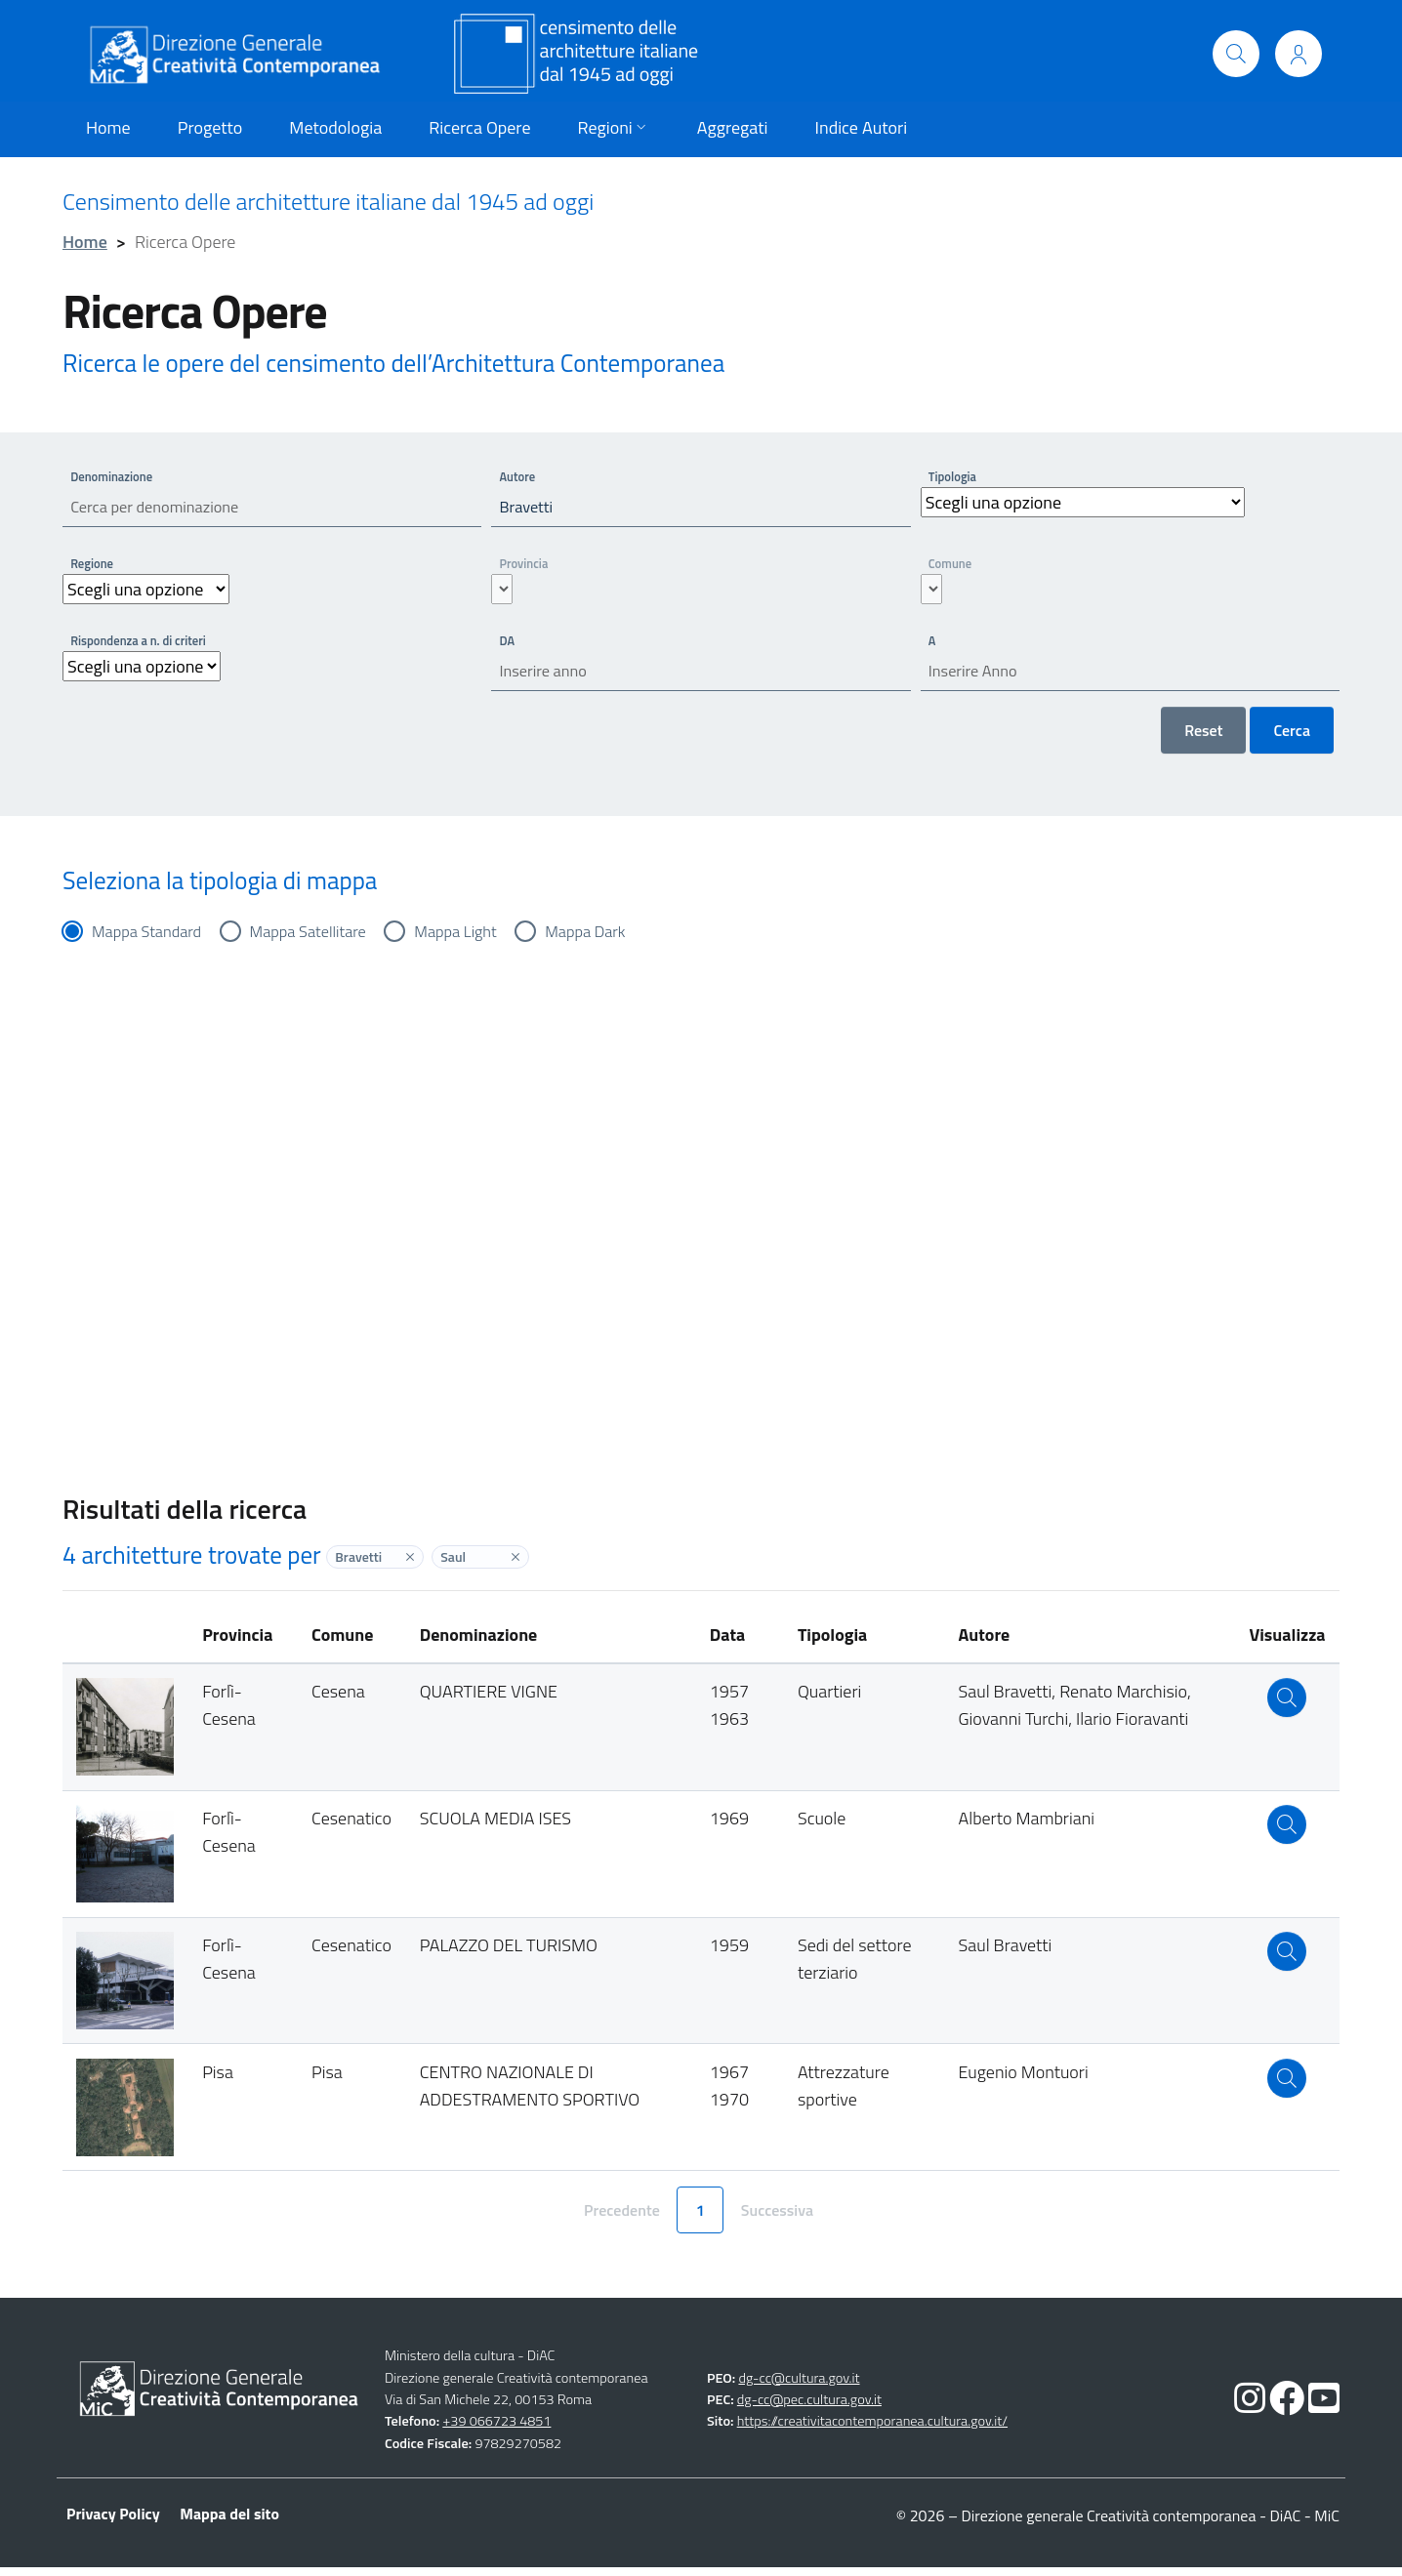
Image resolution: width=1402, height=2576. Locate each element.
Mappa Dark (621, 939)
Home (84, 241)
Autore (519, 476)
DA (508, 644)
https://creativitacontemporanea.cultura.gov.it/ (872, 2430)
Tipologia (955, 476)
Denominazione (116, 476)
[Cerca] (1236, 53)
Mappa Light (483, 939)
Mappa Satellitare (325, 939)
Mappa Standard (152, 939)
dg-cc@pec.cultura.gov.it (809, 2408)
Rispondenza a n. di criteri (146, 644)
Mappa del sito (229, 2522)
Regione (94, 566)
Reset (1203, 738)
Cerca (1291, 738)
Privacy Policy (113, 2522)
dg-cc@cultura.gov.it (798, 2386)
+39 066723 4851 (496, 2430)
